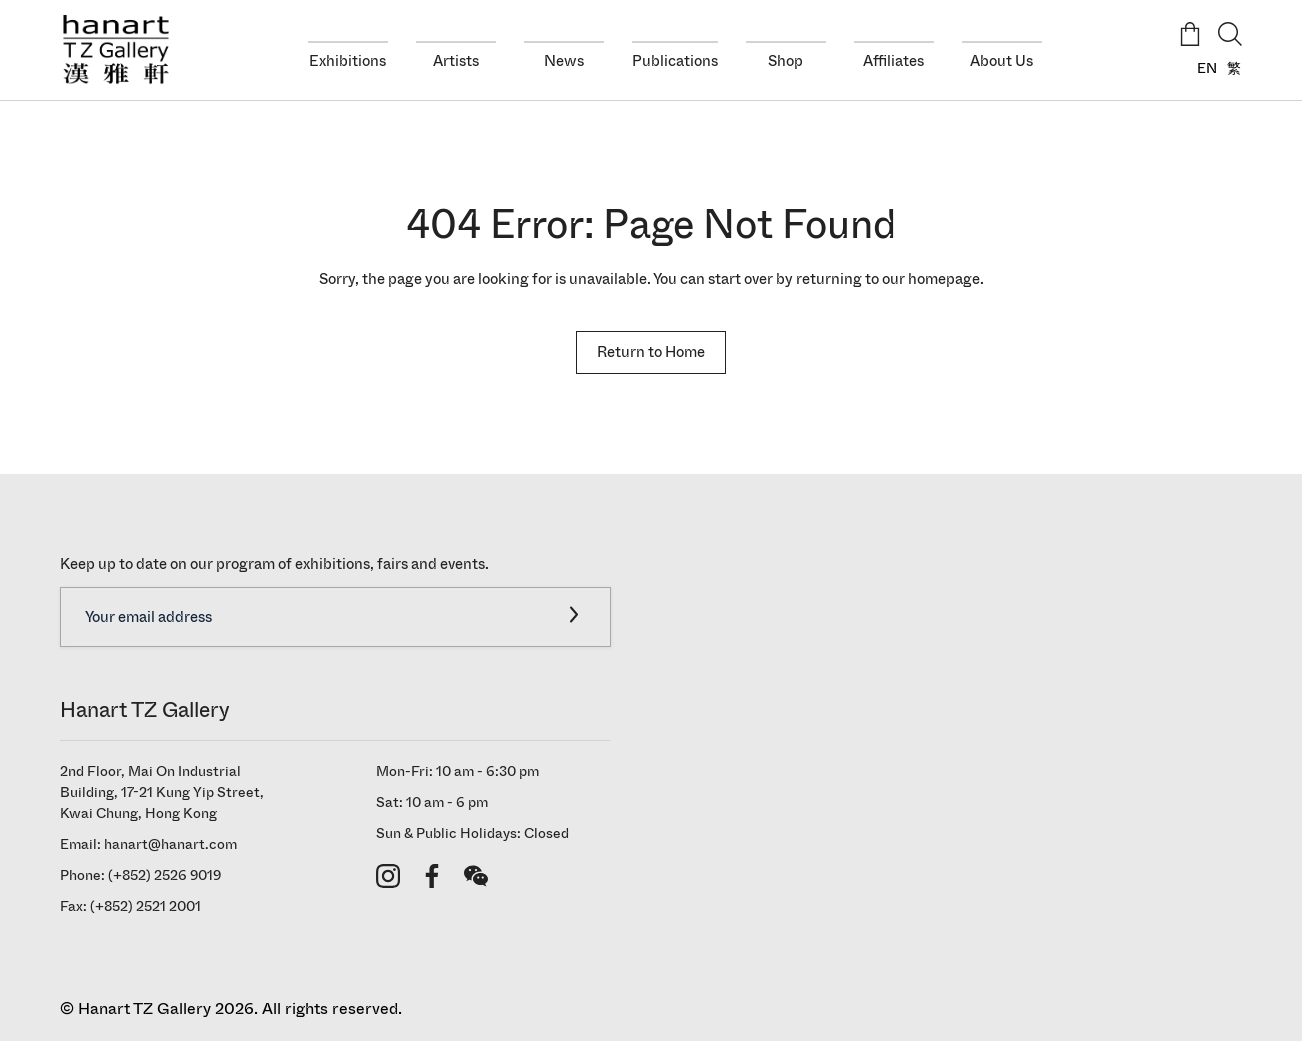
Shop (785, 60)
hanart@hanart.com (170, 844)
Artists (456, 60)
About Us (1001, 60)
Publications (675, 60)
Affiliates (893, 60)
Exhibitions (347, 60)
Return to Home (651, 352)
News (564, 60)
